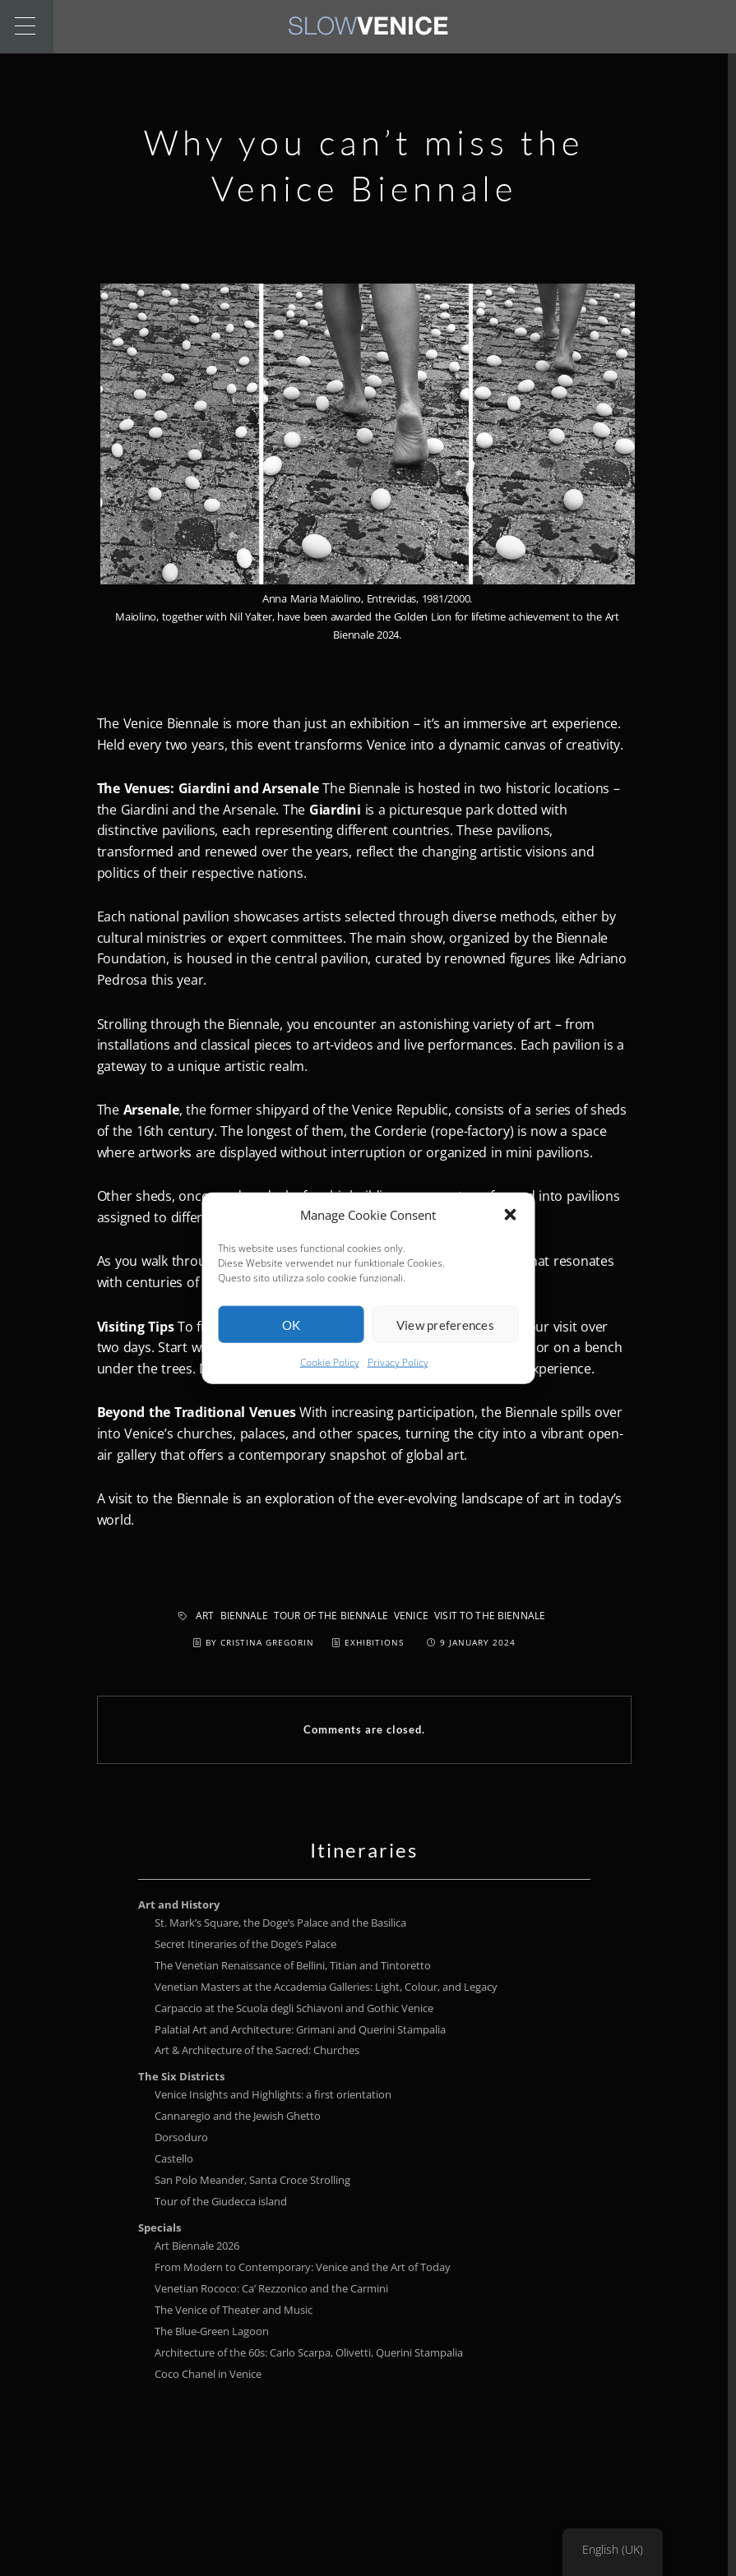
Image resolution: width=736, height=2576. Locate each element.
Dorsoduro (181, 2137)
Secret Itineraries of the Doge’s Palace (245, 1944)
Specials (159, 2227)
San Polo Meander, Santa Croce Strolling (252, 2179)
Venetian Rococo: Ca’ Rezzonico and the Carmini (271, 2288)
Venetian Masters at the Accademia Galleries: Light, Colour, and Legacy (326, 1986)
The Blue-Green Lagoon (212, 2331)
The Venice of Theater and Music (233, 2309)
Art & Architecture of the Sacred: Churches (257, 2050)
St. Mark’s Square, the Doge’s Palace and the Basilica (280, 1922)
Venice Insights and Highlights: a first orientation (273, 2094)
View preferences (445, 1347)
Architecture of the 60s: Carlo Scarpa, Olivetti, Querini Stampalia (309, 2352)
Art (205, 1616)
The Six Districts (181, 2076)
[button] (510, 1238)
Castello (174, 2158)
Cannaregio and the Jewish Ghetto (238, 2115)
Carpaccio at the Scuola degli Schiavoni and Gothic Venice (294, 2008)
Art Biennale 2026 (197, 2245)
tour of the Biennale (331, 1616)
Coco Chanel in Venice (208, 2373)
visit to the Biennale (489, 1616)
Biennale (244, 1616)
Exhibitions (374, 1642)
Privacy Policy (398, 1385)
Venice (411, 1616)
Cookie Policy (329, 1385)
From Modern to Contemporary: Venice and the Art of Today (303, 2267)
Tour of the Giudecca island (221, 2201)
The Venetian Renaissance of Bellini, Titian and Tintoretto (293, 1965)
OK (291, 1347)
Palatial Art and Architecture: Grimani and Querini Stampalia (300, 2029)
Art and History (179, 1904)
